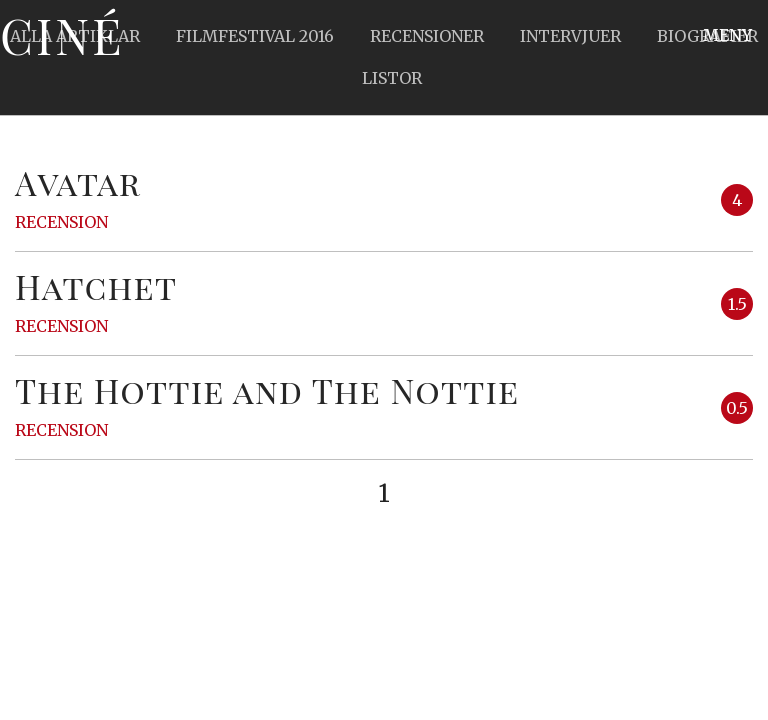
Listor (392, 78)
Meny (727, 35)
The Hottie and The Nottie (267, 390)
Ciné (62, 35)
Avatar (78, 182)
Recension (61, 222)
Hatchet (96, 286)
